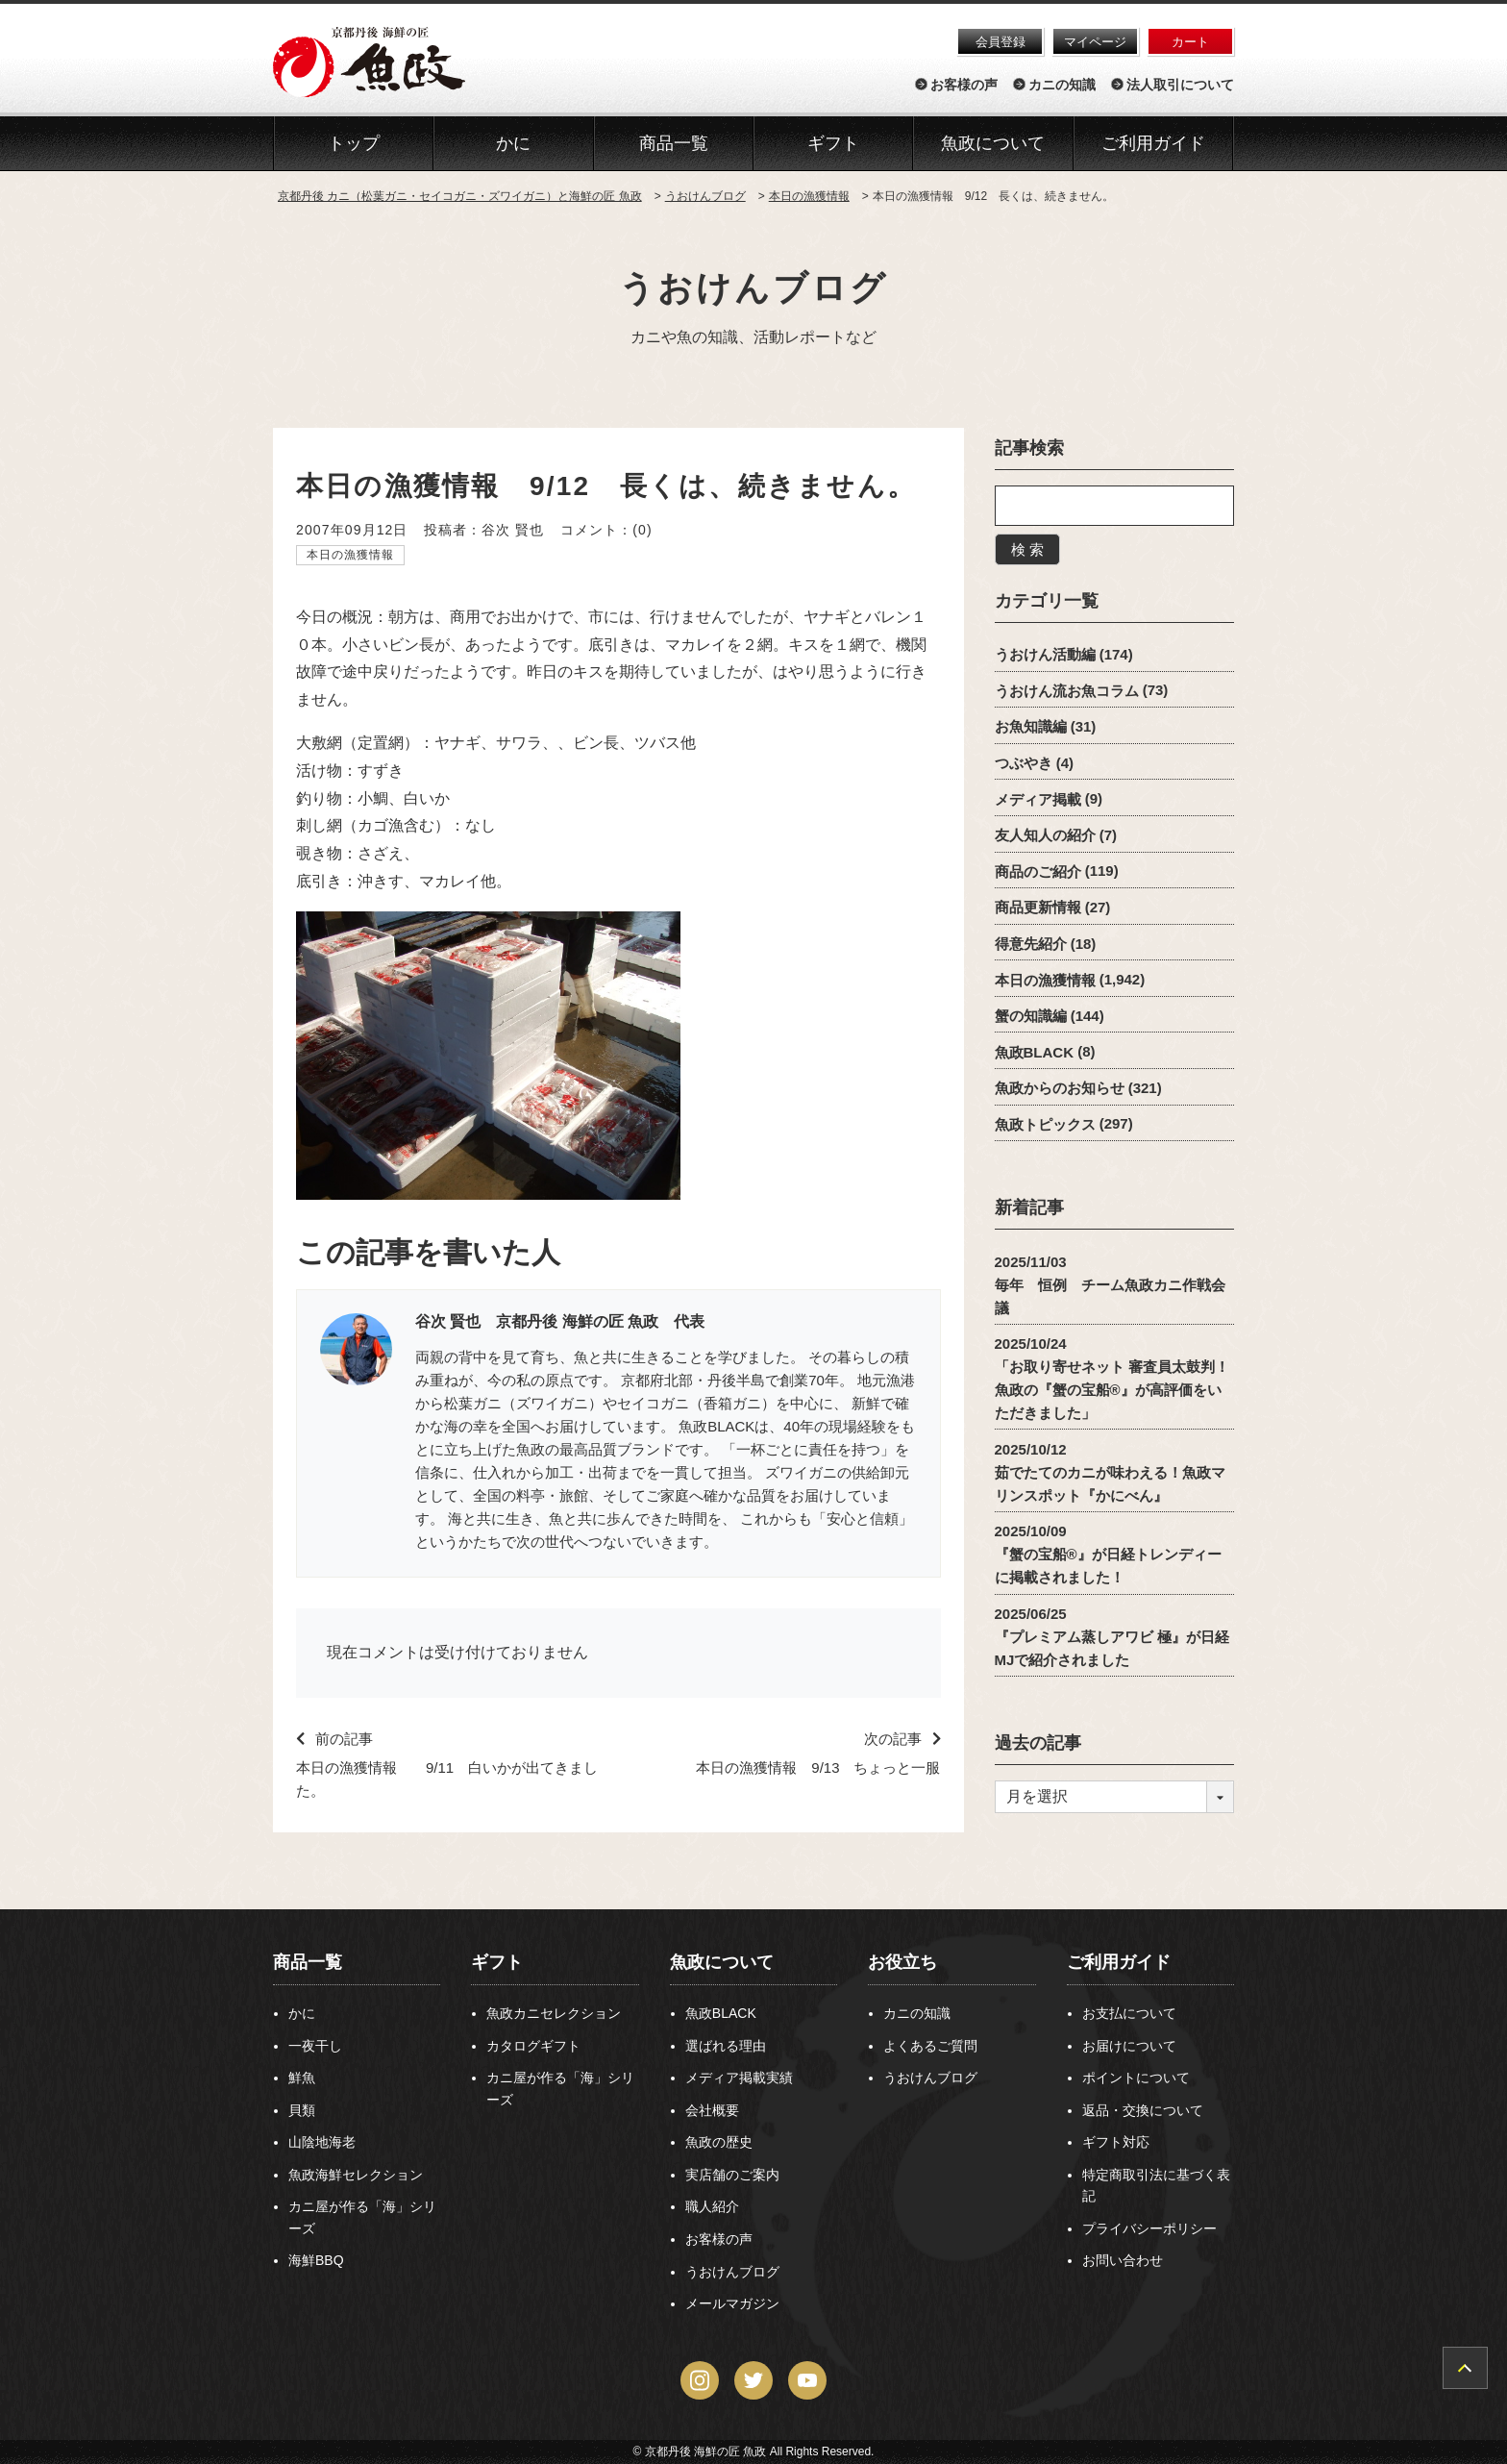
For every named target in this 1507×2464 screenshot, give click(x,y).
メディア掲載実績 (739, 2077)
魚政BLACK (1035, 1051)
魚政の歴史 (719, 2142)
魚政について (993, 143)
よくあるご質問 (930, 2045)
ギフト (497, 1962)
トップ (354, 143)
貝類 (301, 2110)
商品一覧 (307, 1962)
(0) (642, 529)
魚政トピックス (1045, 1123)
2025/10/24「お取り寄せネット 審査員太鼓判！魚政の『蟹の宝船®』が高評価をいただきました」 (1112, 1378)
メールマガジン (732, 2303)
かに (301, 2013)
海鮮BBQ (316, 2260)
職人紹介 (712, 2206)
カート (1190, 42)
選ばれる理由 (725, 2045)
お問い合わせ (1122, 2260)
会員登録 (1000, 42)
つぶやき (1023, 763)
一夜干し (315, 2045)
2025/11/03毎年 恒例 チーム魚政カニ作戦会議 (1110, 1284)
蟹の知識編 (1031, 1016)
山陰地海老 (322, 2142)
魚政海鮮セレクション (355, 2174)
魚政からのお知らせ (1059, 1088)
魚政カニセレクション (553, 2013)
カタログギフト (533, 2045)
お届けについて (1129, 2045)
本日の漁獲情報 (351, 554)
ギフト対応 (1115, 2142)
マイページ (1095, 42)
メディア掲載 (1038, 798)
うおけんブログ (753, 288)
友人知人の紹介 (1045, 835)
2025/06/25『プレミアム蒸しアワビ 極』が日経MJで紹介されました (1112, 1636)
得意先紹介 (1031, 943)
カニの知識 (1062, 84)
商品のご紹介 (1038, 870)
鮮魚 (301, 2077)
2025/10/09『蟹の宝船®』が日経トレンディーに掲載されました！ (1108, 1554)
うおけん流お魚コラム (1067, 690)
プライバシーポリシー (1149, 2228)
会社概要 (712, 2110)
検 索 (1027, 549)
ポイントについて (1136, 2077)
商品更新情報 (1038, 907)
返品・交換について (1142, 2110)
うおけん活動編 (1045, 654)
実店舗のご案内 (732, 2174)
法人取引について (1180, 84)
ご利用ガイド (1153, 143)
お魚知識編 (1031, 726)
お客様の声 (964, 84)
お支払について (1129, 2013)
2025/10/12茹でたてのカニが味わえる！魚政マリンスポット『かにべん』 (1110, 1471)
